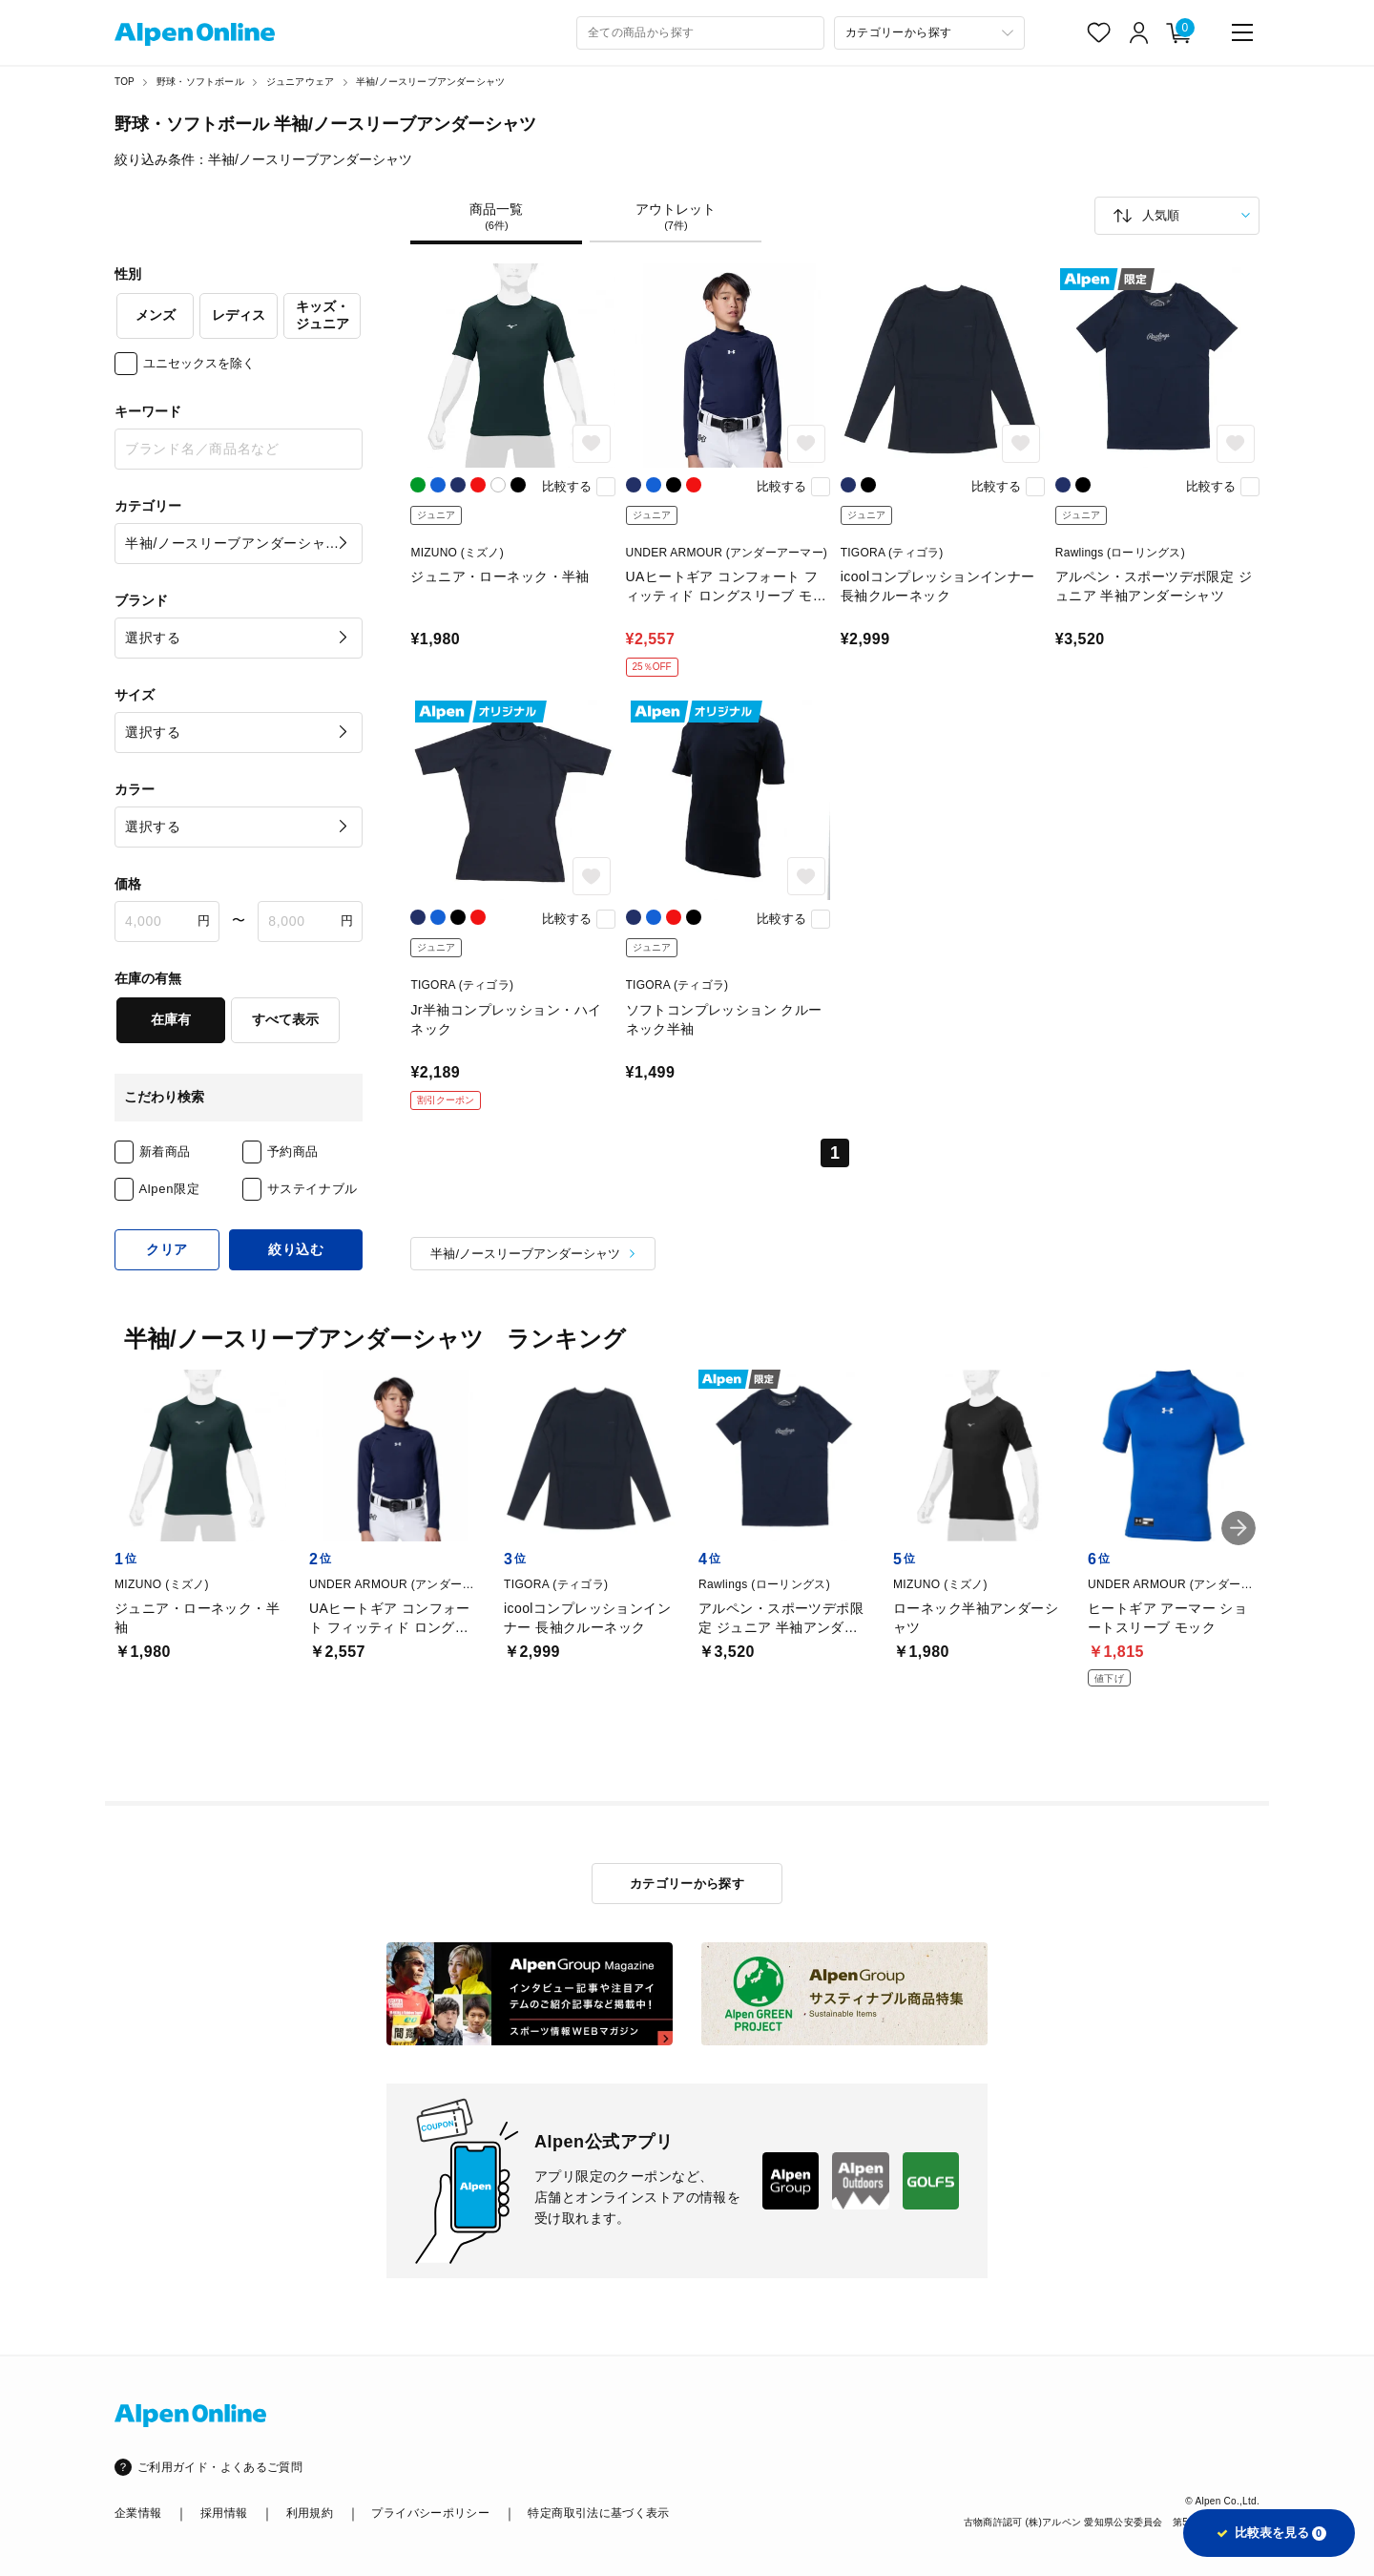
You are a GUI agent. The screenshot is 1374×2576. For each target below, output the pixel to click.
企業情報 (137, 2513)
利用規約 (309, 2513)
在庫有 (171, 1019)
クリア (167, 1249)
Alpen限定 (169, 1189)
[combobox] (700, 33)
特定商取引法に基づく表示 (598, 2513)
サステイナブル (313, 1189)
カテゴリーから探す (687, 1883)
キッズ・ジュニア (322, 315)
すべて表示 (285, 1019)
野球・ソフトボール (200, 81)
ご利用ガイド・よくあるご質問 (219, 2467)
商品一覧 (496, 216)
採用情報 (223, 2513)
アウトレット (675, 216)
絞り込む (296, 1249)
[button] (1238, 1528)
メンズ (155, 315)
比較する (567, 486)
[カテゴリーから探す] (929, 33)
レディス (238, 315)
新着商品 (165, 1151)
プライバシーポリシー (430, 2513)
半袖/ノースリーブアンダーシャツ (430, 81)
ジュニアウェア (300, 81)
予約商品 (293, 1151)
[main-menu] (1242, 32)
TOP (124, 81)
